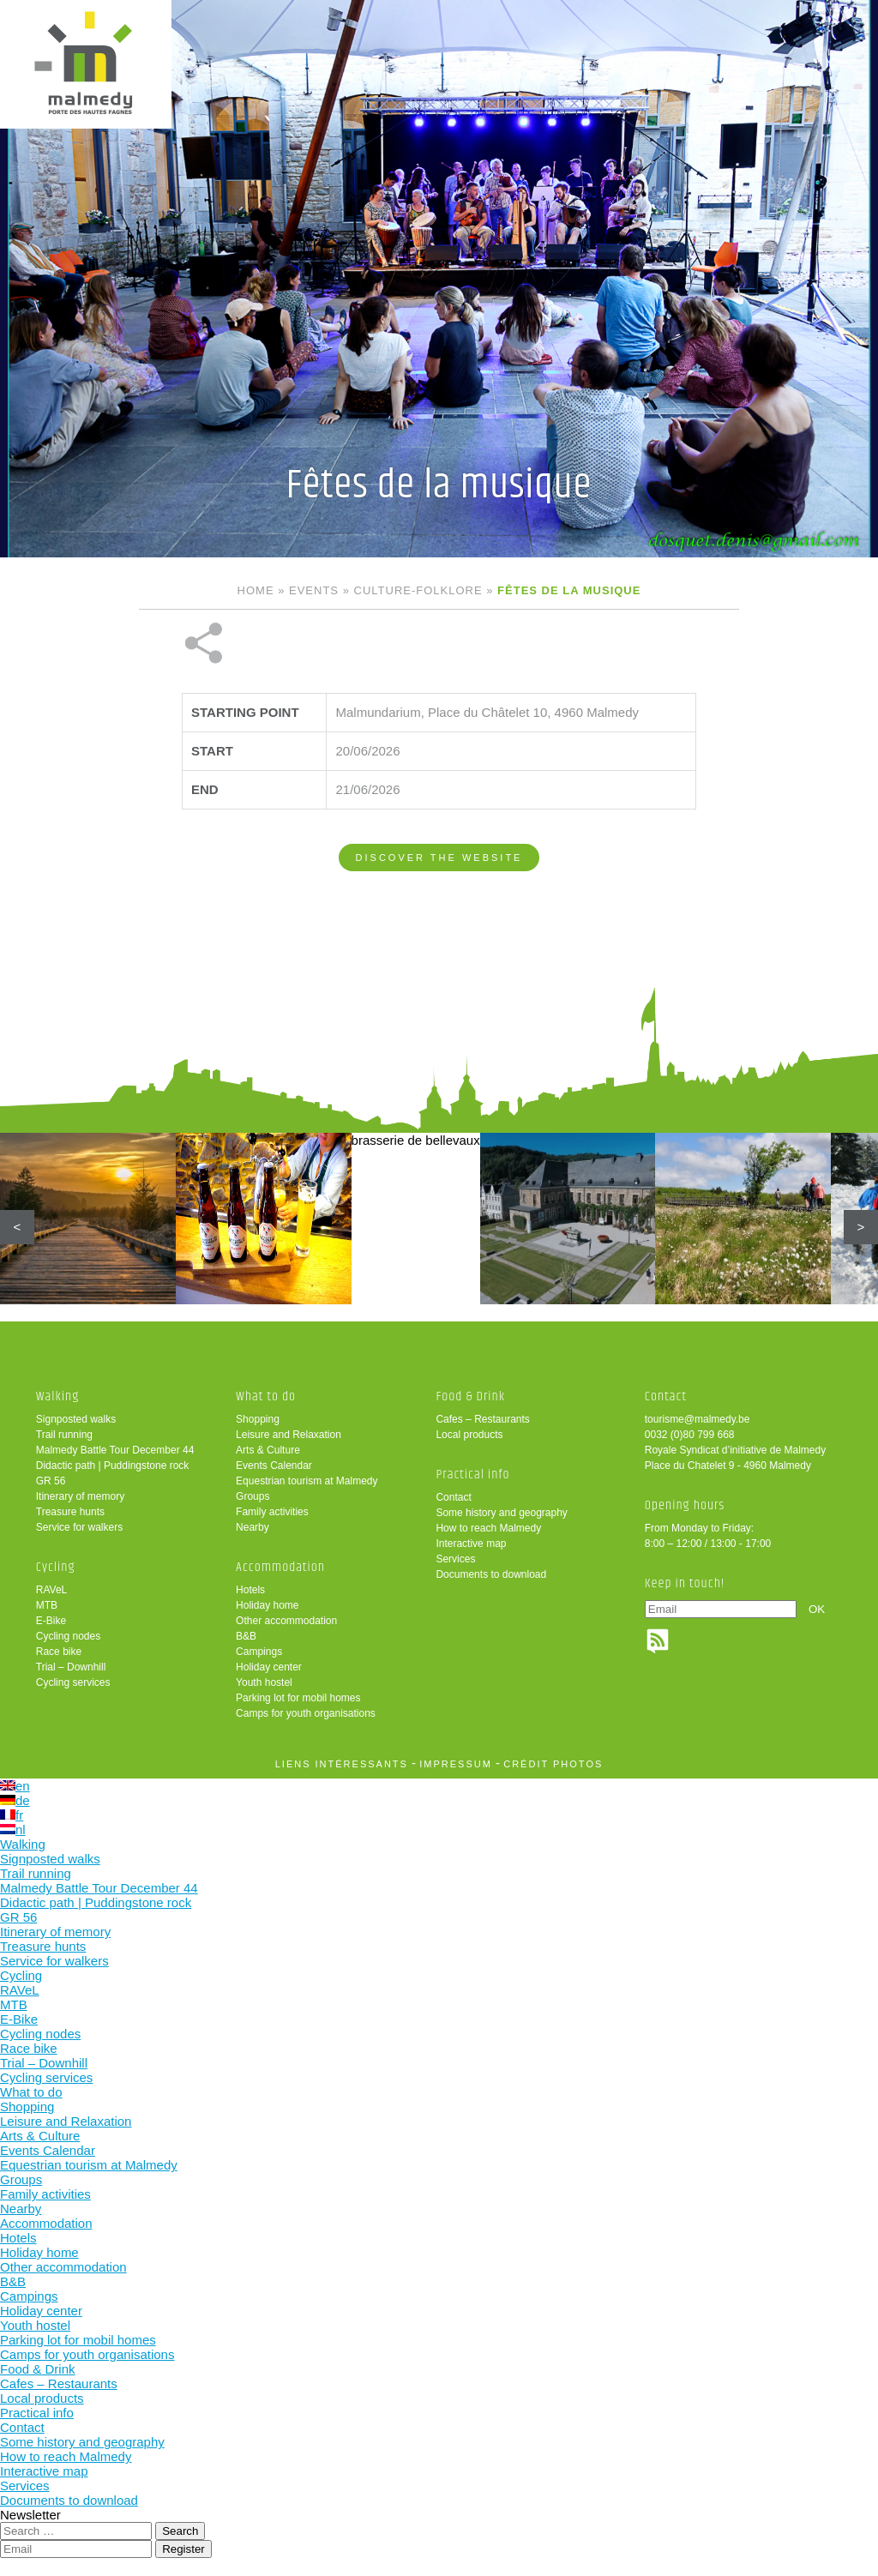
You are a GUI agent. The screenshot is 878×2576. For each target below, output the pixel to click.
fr (11, 1815)
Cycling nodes (68, 1636)
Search (180, 2531)
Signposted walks (76, 1419)
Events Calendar (274, 1466)
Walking (58, 1396)
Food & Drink (470, 1396)
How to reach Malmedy (488, 1528)
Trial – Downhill (71, 1667)
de (15, 1800)
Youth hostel (264, 1682)
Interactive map (471, 1544)
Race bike (58, 1652)
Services (455, 1559)
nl (13, 1829)
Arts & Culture (268, 1450)
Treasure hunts (70, 1512)
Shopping (258, 1419)
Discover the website (439, 857)
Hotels (250, 1590)
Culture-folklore (418, 590)
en (15, 1786)
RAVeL (51, 1590)
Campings (259, 1652)
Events (314, 590)
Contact (453, 1497)
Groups (252, 1496)
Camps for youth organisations (306, 1713)
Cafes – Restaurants (482, 1419)
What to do (266, 1396)
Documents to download (491, 1574)
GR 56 (51, 1481)
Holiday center (269, 1667)
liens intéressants (341, 1764)
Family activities (272, 1512)
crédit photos (553, 1764)
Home (256, 590)
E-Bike (51, 1621)
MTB (46, 1605)
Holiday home (267, 1605)
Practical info (472, 1474)
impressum (455, 1764)
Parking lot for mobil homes (298, 1698)
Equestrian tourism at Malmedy (306, 1481)
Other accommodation (286, 1621)
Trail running (64, 1435)
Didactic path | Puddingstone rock (112, 1466)
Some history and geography (501, 1513)
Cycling (55, 1567)
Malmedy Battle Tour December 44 (115, 1450)
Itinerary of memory (80, 1496)
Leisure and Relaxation (288, 1435)
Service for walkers (79, 1527)
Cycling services (73, 1682)
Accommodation (280, 1567)
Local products (469, 1435)
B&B (246, 1636)
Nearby (252, 1527)
